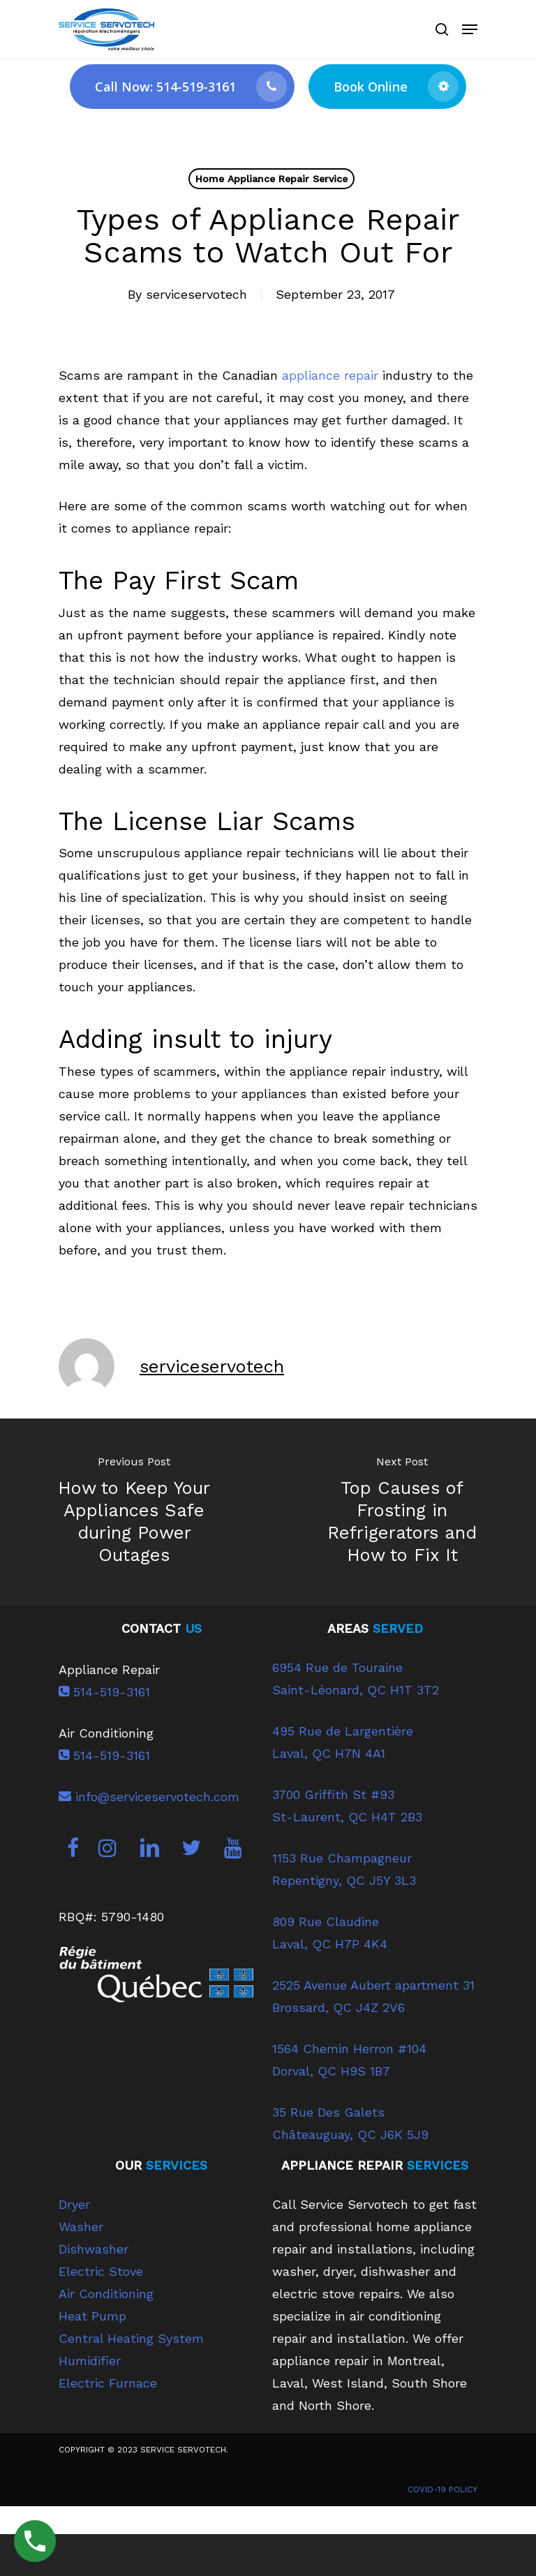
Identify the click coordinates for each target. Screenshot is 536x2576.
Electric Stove (101, 2271)
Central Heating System (131, 2338)
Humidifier (90, 2360)
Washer (81, 2226)
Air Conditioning (106, 2293)
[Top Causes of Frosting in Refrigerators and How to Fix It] (402, 1512)
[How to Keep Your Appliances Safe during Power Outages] (134, 1512)
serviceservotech (196, 294)
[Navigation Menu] (469, 29)
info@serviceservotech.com (149, 1796)
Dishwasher (93, 2249)
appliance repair (328, 375)
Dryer (74, 2204)
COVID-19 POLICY (442, 2489)
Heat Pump (92, 2316)
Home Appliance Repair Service (271, 178)
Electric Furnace (108, 2383)
